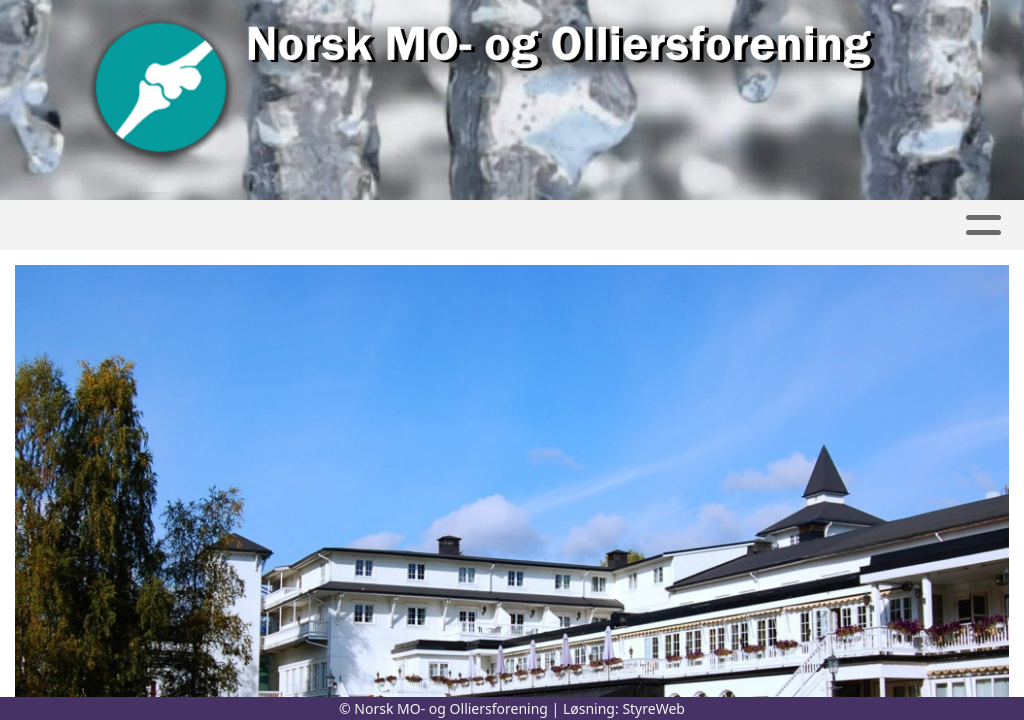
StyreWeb (653, 708)
